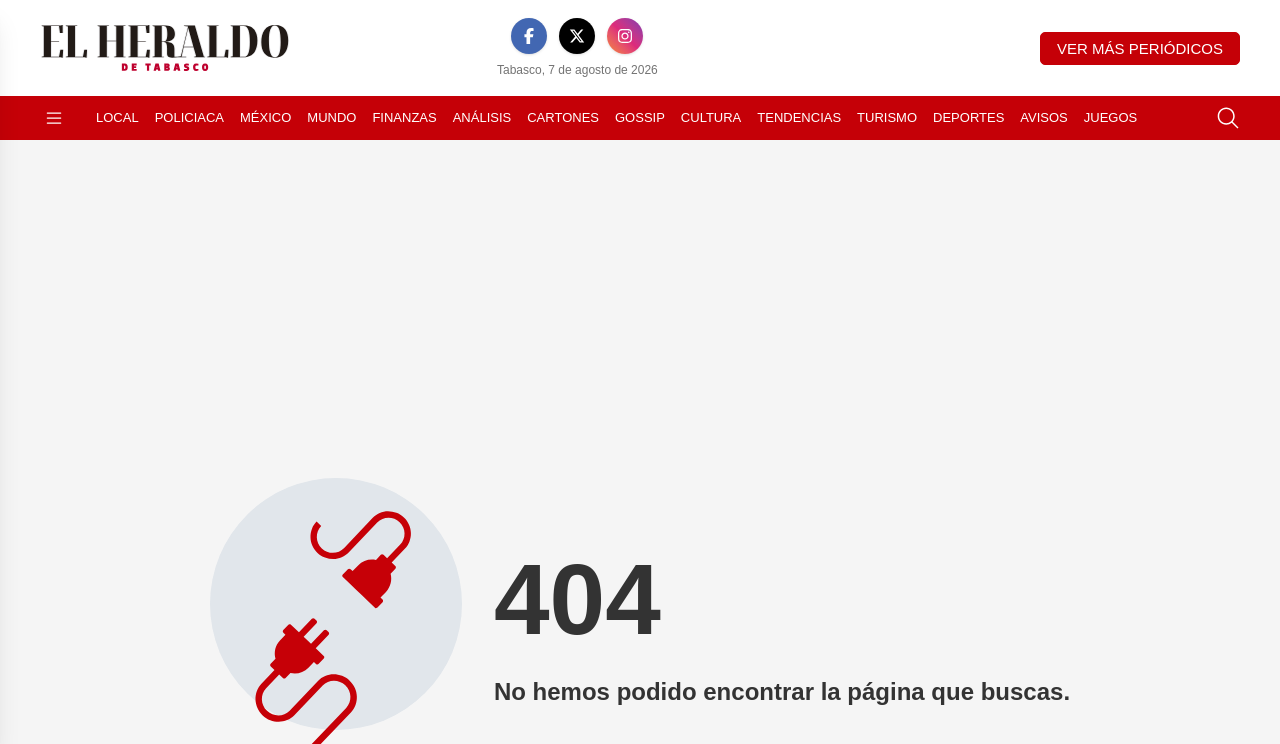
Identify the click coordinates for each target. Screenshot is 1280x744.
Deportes (968, 117)
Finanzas (404, 117)
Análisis (482, 117)
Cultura (711, 117)
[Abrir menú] (54, 118)
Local (117, 117)
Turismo (887, 117)
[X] (577, 36)
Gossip (640, 117)
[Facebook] (529, 36)
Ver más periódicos (1140, 48)
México (265, 117)
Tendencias (799, 117)
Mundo (331, 117)
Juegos (1110, 117)
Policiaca (189, 117)
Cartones (563, 117)
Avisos (1043, 117)
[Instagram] (625, 36)
